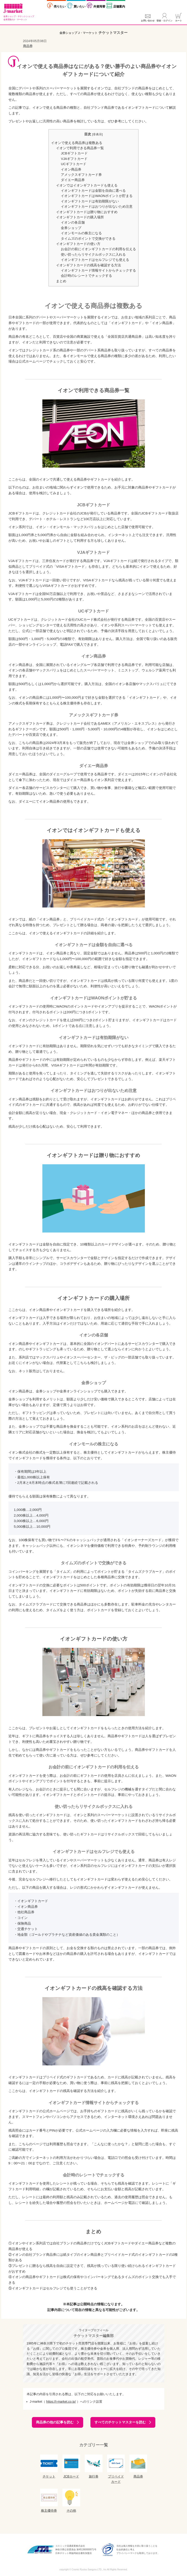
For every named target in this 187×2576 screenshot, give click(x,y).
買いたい (79, 6)
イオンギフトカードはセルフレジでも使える (95, 260)
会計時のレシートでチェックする (86, 275)
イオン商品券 (71, 169)
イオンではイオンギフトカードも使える (87, 185)
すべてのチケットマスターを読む (120, 2422)
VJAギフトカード (74, 159)
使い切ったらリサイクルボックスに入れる (93, 254)
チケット (49, 2466)
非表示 (97, 134)
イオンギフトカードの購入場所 (80, 217)
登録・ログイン (164, 20)
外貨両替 (99, 6)
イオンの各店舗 (73, 222)
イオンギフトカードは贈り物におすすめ (87, 212)
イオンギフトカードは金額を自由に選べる (93, 190)
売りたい (60, 6)
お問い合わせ (148, 20)
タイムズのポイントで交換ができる (88, 238)
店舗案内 (119, 6)
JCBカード (71, 2466)
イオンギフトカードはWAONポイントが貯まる (97, 196)
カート (178, 20)
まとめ (61, 281)
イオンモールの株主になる (81, 233)
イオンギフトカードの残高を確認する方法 (88, 265)
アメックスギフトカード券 (81, 174)
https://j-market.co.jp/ (61, 2401)
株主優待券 (49, 2500)
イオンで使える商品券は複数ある (76, 143)
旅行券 (93, 2466)
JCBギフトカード (74, 153)
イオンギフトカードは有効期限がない (90, 201)
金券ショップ (71, 228)
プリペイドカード (116, 2469)
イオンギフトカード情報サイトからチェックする (98, 270)
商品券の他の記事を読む (55, 2422)
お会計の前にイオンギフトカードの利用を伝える (98, 249)
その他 (71, 2500)
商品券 (28, 46)
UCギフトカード (73, 164)
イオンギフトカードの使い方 (78, 244)
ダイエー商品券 (73, 180)
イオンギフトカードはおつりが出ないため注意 (97, 206)
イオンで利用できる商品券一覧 (80, 148)
